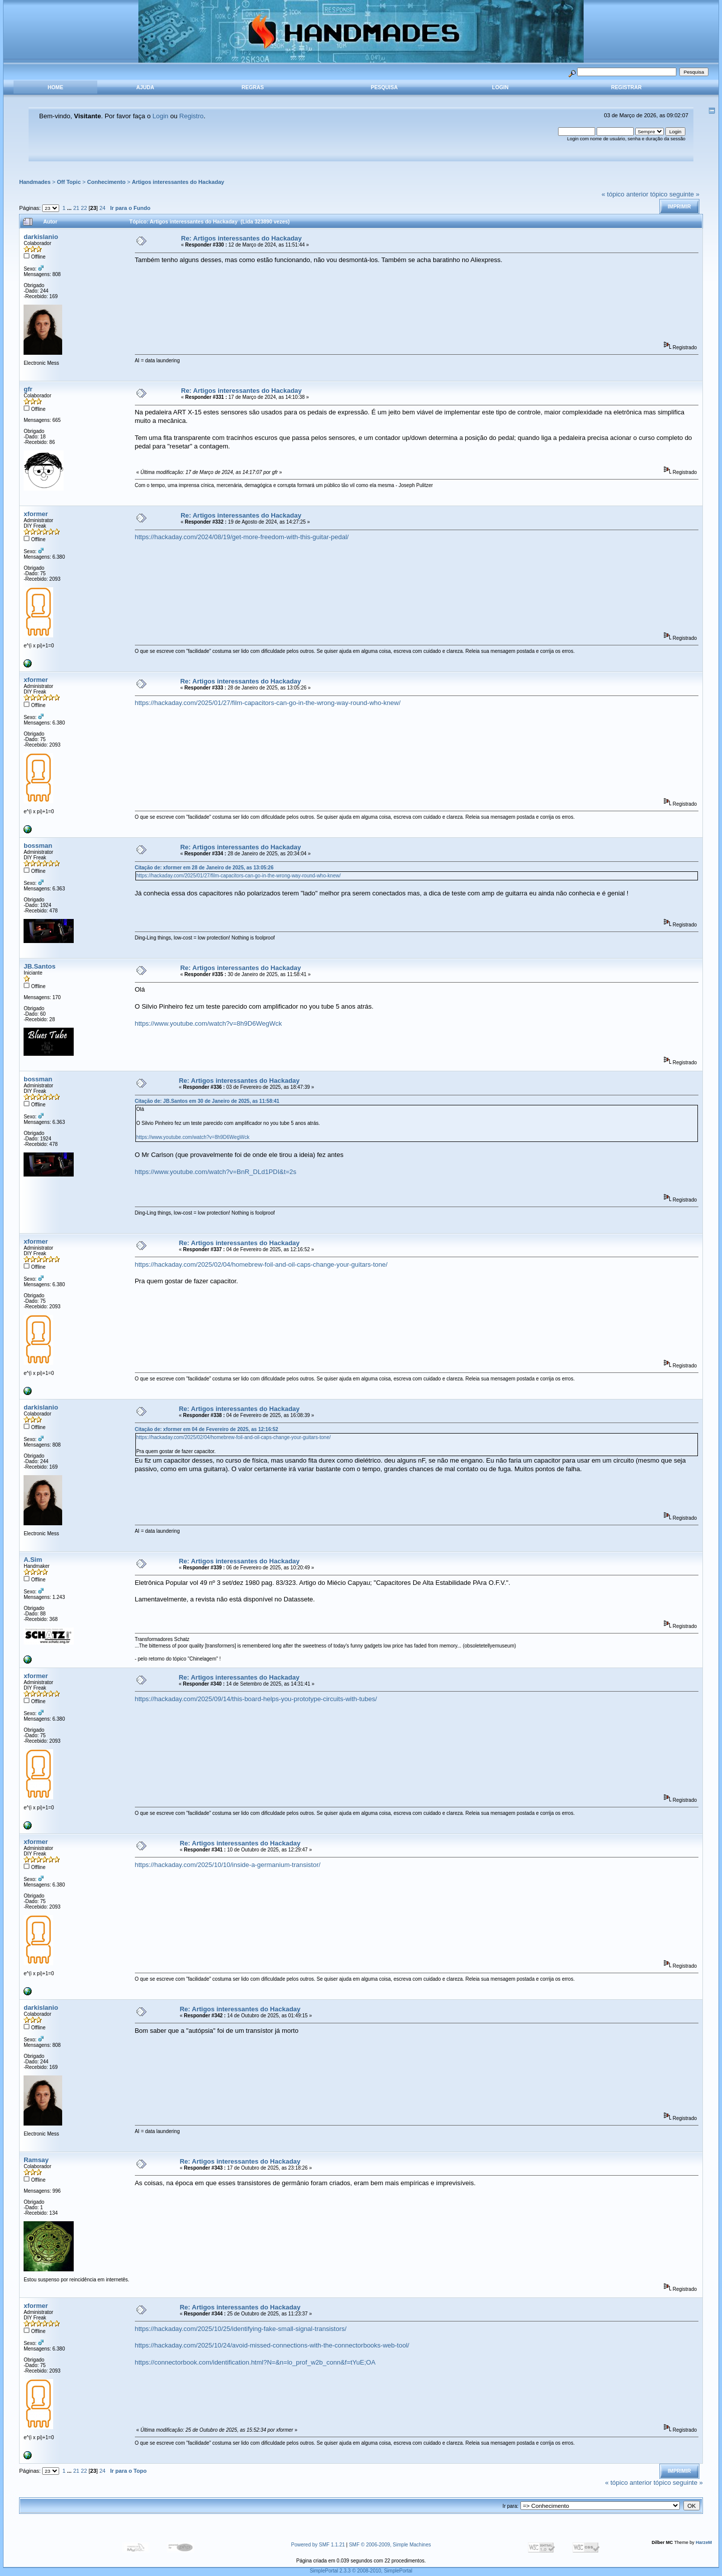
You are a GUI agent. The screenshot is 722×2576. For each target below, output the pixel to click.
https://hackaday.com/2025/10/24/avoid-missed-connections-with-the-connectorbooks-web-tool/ (272, 2345)
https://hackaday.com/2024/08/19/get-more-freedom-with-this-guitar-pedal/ (242, 537)
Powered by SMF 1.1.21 (318, 2544)
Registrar (626, 87)
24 (102, 208)
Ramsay (36, 2160)
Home (55, 87)
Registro (191, 116)
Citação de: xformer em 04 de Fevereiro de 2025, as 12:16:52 (206, 1429)
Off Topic (69, 182)
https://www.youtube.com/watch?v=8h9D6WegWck (208, 1023)
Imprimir (679, 206)
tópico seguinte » (674, 194)
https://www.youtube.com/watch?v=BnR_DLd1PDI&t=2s (215, 1172)
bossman (38, 845)
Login (500, 87)
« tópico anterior (625, 194)
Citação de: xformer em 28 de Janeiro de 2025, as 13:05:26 (204, 867)
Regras (253, 87)
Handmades (35, 182)
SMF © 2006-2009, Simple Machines (390, 2544)
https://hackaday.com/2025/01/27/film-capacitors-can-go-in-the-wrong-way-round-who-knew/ (268, 703)
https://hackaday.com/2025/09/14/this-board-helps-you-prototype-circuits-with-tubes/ (256, 1699)
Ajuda (145, 87)
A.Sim (33, 1559)
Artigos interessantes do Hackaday (178, 182)
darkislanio (41, 237)
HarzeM (703, 2542)
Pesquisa (384, 87)
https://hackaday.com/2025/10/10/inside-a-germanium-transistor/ (227, 1864)
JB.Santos (40, 966)
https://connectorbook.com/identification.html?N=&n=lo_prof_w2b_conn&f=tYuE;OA (255, 2362)
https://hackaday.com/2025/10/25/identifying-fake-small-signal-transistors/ (240, 2328)
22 (84, 208)
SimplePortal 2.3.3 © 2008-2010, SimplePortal (361, 2570)
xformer (36, 514)
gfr (28, 389)
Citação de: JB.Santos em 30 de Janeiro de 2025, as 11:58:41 (207, 1101)
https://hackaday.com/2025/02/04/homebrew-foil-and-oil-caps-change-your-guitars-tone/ (261, 1264)
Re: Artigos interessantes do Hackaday (241, 238)
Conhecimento (106, 182)
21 (76, 208)
